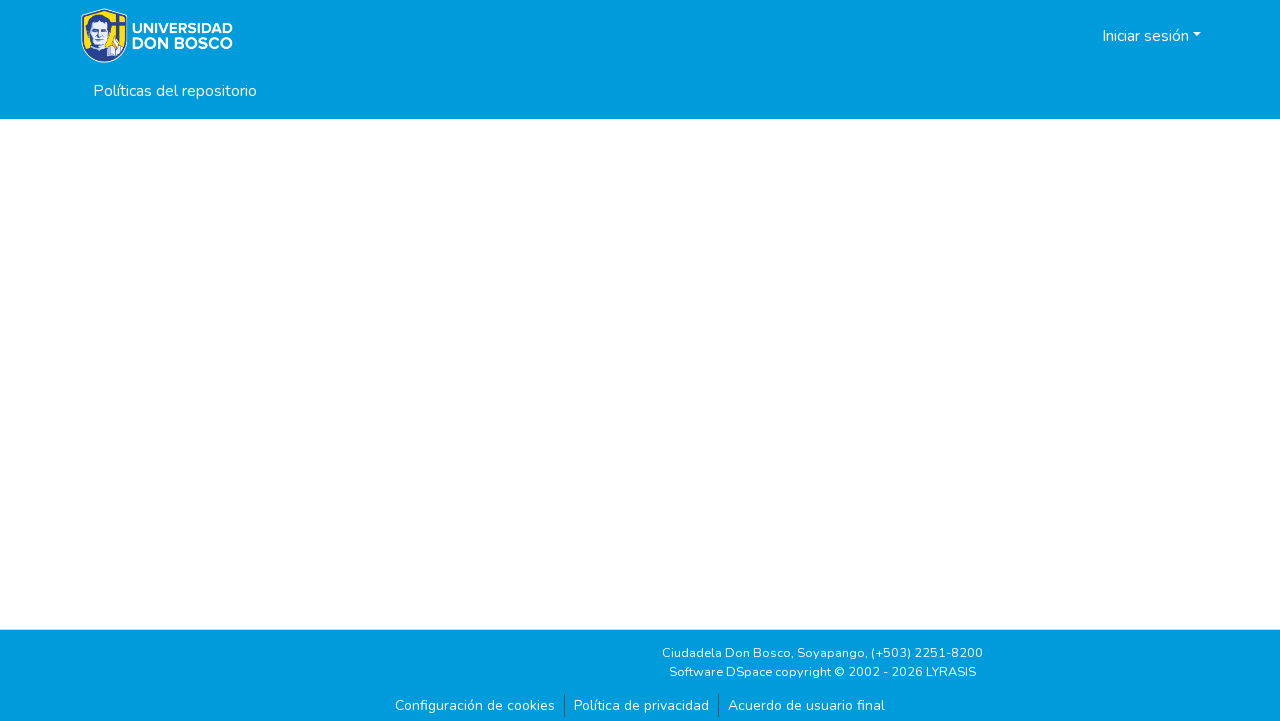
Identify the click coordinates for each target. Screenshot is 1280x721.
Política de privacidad (641, 705)
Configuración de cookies (475, 705)
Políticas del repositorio (175, 91)
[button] (1061, 36)
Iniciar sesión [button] (1147, 36)
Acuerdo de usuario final (806, 705)
